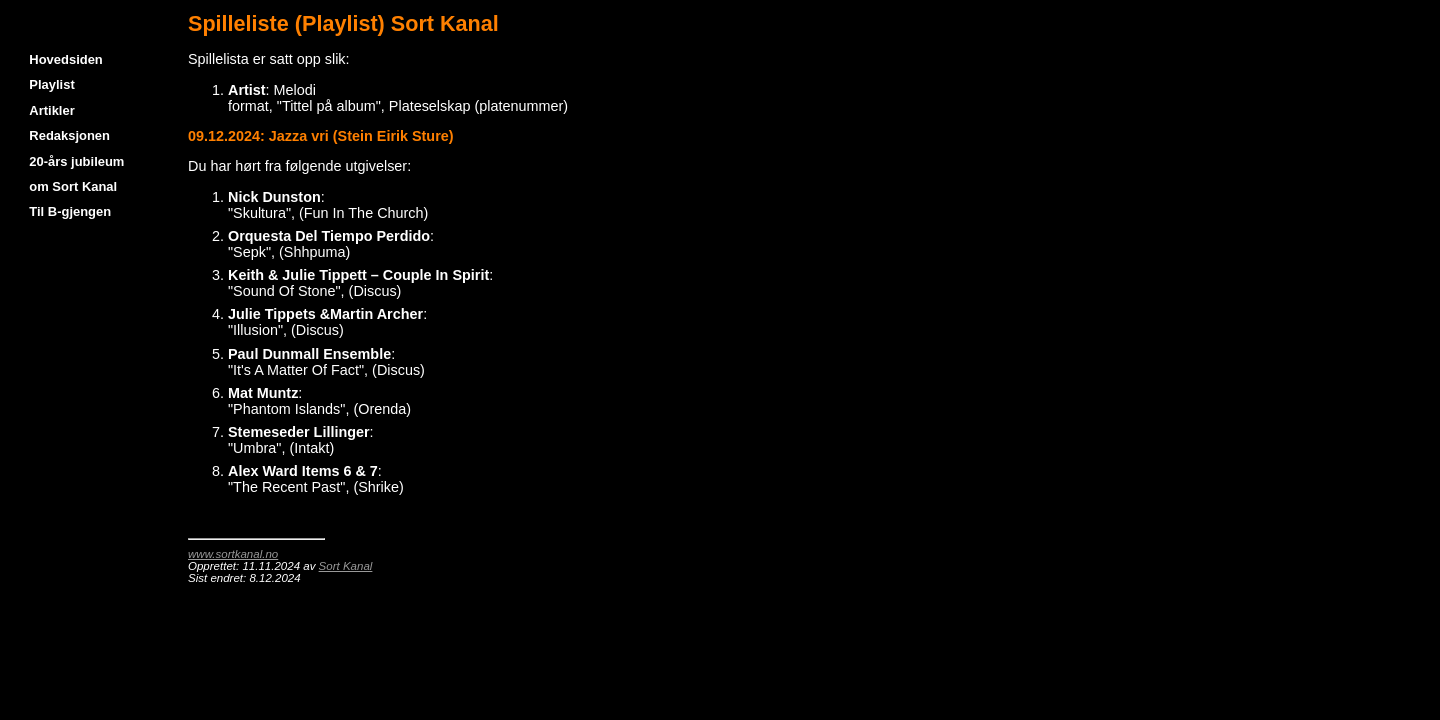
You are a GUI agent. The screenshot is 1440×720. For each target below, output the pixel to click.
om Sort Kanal (73, 186)
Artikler (51, 110)
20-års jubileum (76, 161)
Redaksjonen (69, 135)
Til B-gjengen (70, 211)
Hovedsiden (65, 59)
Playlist (51, 84)
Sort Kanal (346, 566)
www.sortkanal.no (233, 554)
